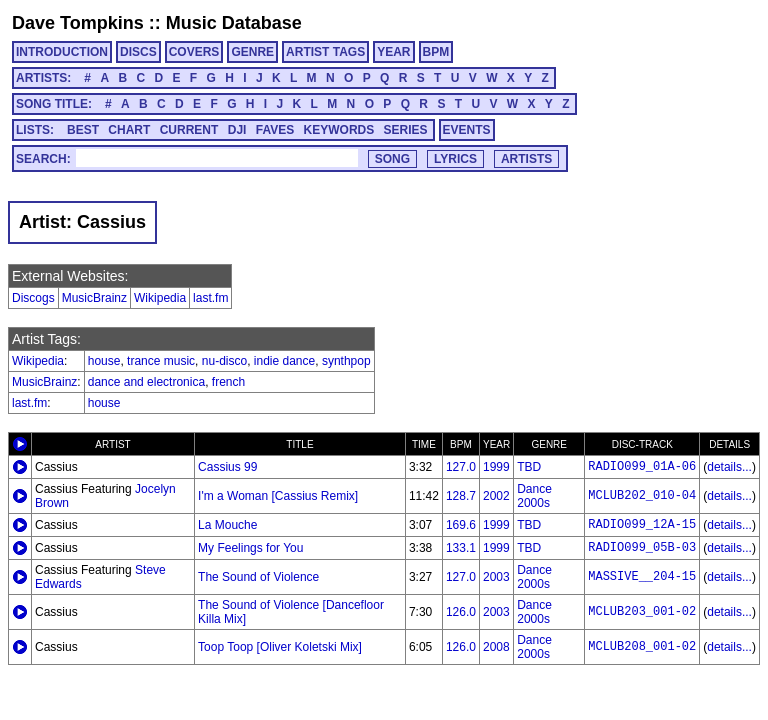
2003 (496, 577)
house (104, 361)
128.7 (461, 496)
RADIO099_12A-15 (642, 525)
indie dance (284, 361)
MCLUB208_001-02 (642, 647)
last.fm (210, 298)
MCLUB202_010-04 (642, 496)
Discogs (33, 298)
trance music (161, 361)
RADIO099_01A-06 (642, 467)
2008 (496, 647)
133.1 (461, 548)
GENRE (252, 52)
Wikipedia (160, 298)
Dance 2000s (534, 496)
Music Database (234, 23)
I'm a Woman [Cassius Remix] (278, 496)
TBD (529, 467)
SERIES (406, 130)
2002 (496, 496)
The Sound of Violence (258, 577)
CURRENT (189, 130)
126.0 (461, 612)
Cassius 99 (227, 467)
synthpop (346, 361)
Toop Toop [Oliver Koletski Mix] (280, 647)
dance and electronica (146, 382)
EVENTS (467, 130)
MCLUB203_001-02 (642, 612)
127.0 (461, 467)
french (228, 382)
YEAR (393, 52)
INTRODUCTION (62, 52)
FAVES (275, 130)
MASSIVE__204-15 (642, 577)
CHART (129, 130)
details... (729, 467)
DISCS (138, 52)
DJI (237, 130)
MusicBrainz (94, 298)
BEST (83, 130)
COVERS (194, 52)
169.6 (461, 525)
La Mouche (227, 525)
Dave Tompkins (78, 23)
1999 (496, 467)
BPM (436, 52)
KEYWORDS (339, 130)
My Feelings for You (250, 548)
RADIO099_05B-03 (642, 548)
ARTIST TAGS (325, 52)
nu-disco (224, 361)
